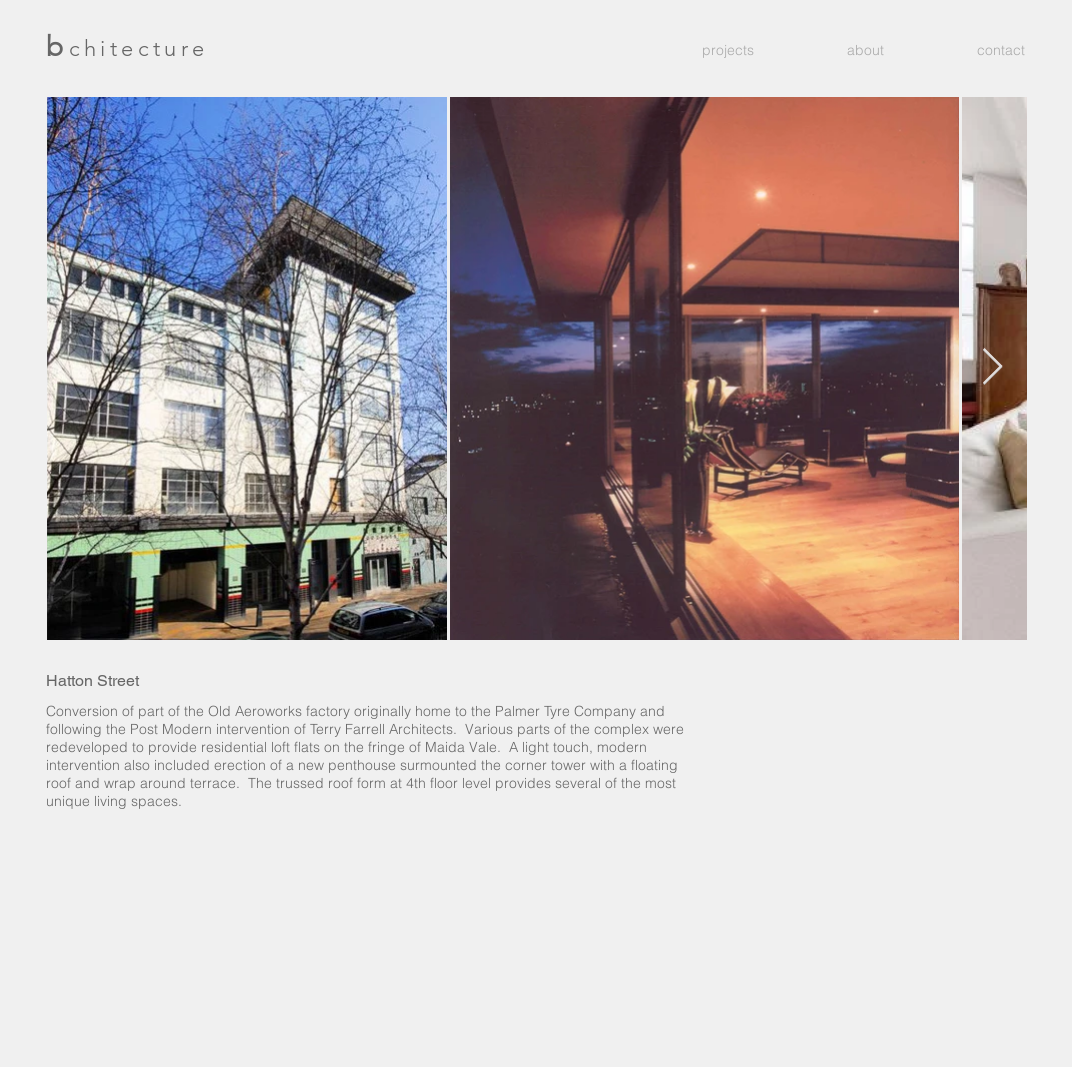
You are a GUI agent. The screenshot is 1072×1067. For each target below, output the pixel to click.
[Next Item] (992, 367)
